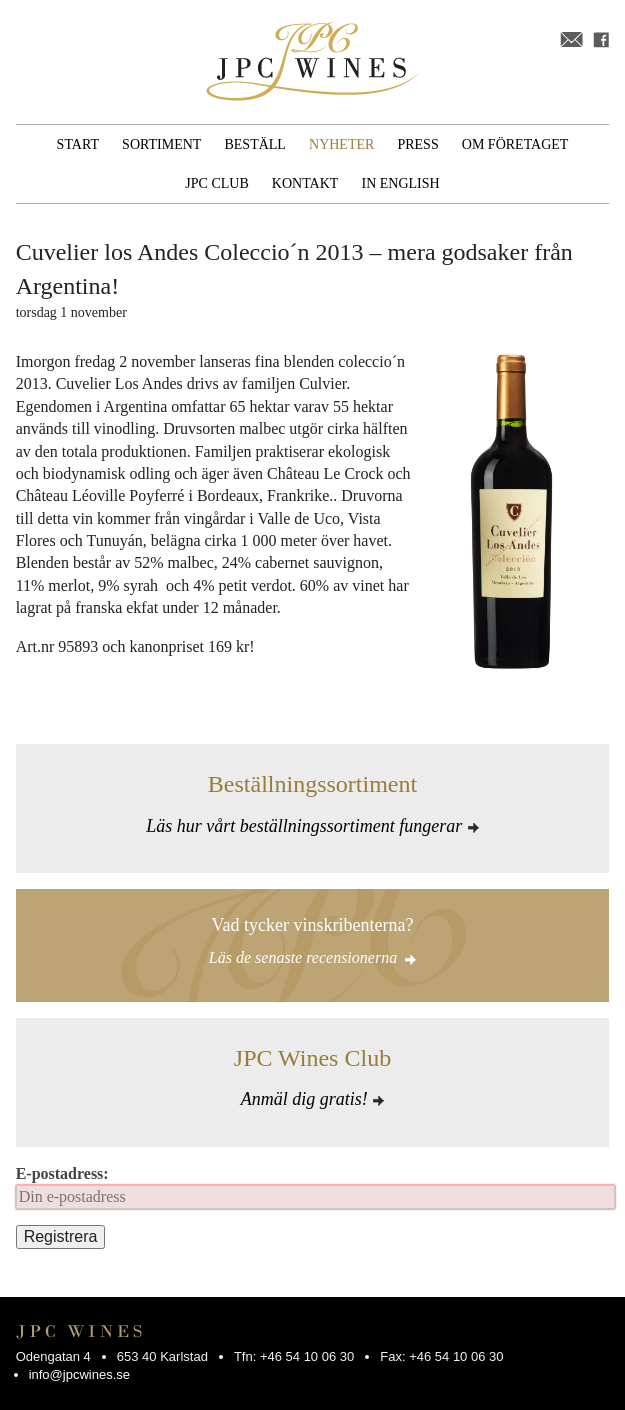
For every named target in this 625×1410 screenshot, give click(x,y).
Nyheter (341, 144)
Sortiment (161, 144)
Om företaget (515, 144)
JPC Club (216, 183)
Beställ (254, 144)
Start (78, 144)
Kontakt (305, 183)
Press (417, 144)
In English (401, 183)
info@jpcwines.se (79, 1374)
